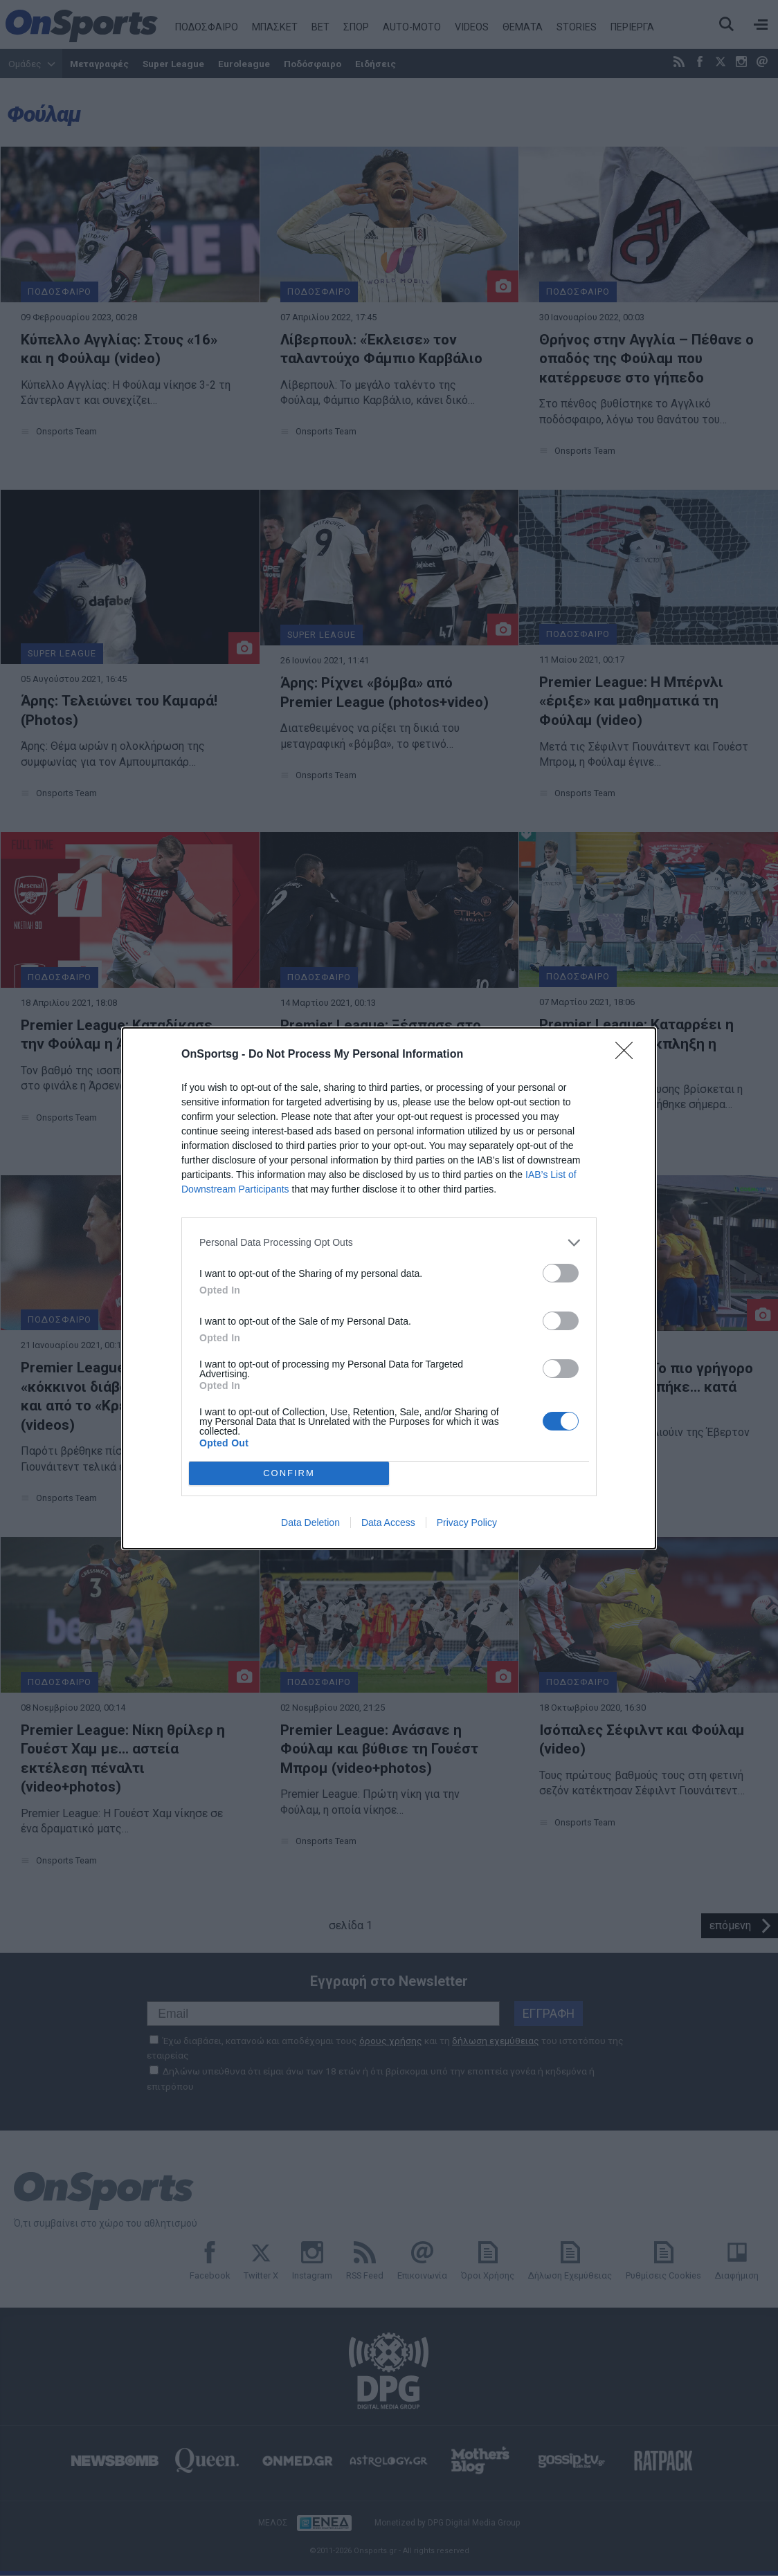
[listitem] (389, 1242)
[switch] (561, 1273)
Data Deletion (310, 1522)
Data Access (388, 1522)
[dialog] (389, 1288)
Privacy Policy (467, 1522)
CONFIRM (289, 1473)
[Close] (628, 1055)
